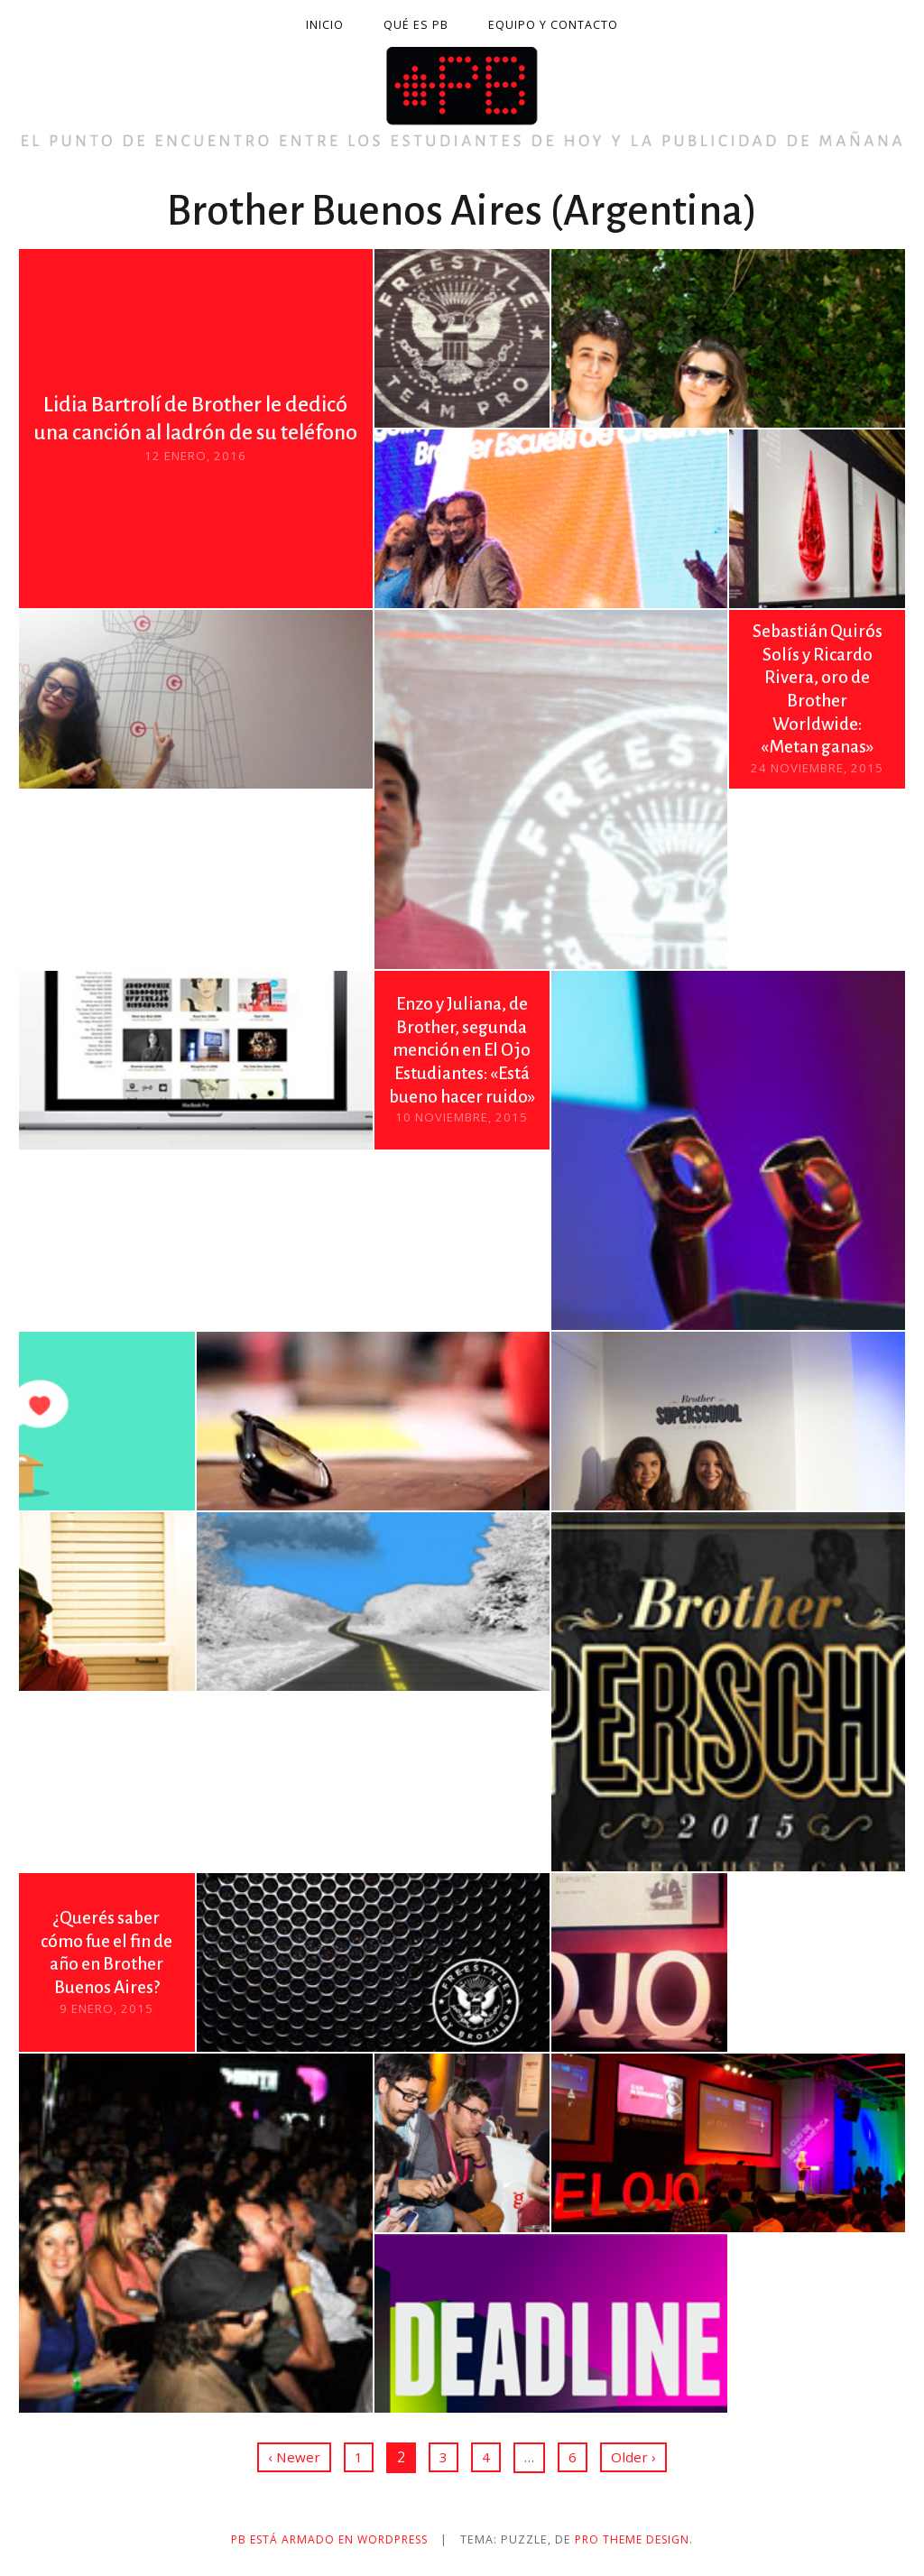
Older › (633, 2457)
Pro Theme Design (638, 2539)
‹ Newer (294, 2457)
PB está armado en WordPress (326, 2539)
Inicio (325, 24)
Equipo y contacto (553, 24)
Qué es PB (415, 24)
